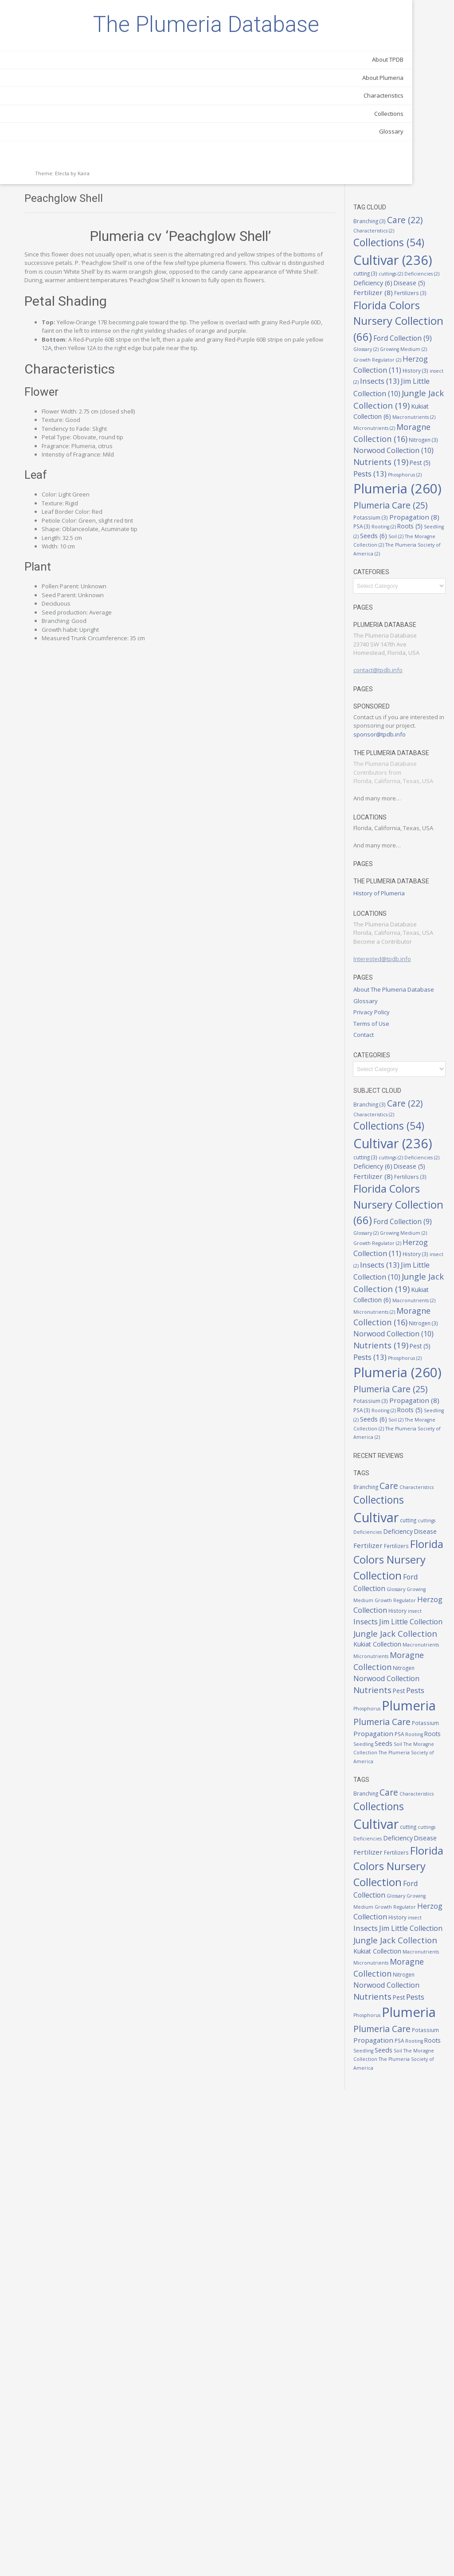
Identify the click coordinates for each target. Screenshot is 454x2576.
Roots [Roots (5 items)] (426, 505)
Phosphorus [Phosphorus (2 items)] (397, 421)
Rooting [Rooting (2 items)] (400, 505)
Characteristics (95, 140)
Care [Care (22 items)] (416, 1708)
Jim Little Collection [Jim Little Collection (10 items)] (406, 291)
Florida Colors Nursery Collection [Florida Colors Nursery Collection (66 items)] (404, 184)
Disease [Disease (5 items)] (422, 1772)
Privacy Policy (398, 1064)
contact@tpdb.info (405, 666)
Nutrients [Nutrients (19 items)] (407, 398)
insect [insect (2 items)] (431, 269)
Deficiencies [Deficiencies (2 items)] (423, 113)
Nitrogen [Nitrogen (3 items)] (395, 377)
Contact (390, 1087)
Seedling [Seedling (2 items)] (393, 515)
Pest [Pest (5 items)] (390, 411)
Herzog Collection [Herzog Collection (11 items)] (405, 1879)
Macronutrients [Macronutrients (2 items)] (401, 335)
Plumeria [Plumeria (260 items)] (407, 2042)
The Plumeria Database (62, 46)
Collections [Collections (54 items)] (405, 1731)
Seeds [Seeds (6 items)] (421, 514)
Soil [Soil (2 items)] (403, 2098)
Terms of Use (398, 1075)
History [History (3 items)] (407, 268)
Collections (100, 158)
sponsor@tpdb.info (406, 739)
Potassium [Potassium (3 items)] (413, 484)
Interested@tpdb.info (409, 1002)
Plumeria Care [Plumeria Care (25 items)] (409, 2059)
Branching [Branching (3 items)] (396, 36)
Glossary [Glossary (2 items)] (423, 1855)
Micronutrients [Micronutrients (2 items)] (401, 343)
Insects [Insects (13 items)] (400, 280)
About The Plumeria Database (406, 1036)
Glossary (103, 176)
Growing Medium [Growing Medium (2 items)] (410, 239)
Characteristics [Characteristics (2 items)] (416, 50)
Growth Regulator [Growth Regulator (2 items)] (404, 248)
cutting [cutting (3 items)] (424, 102)
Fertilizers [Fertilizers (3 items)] (396, 141)
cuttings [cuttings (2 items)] (392, 113)
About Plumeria (94, 122)
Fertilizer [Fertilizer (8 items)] (408, 131)
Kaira (84, 217)
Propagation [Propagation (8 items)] (405, 495)
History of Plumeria (406, 928)
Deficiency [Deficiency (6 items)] (399, 122)
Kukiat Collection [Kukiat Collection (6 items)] (409, 325)
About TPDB (99, 104)
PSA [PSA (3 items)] (426, 2079)
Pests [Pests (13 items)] (419, 411)
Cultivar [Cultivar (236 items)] (403, 1748)
